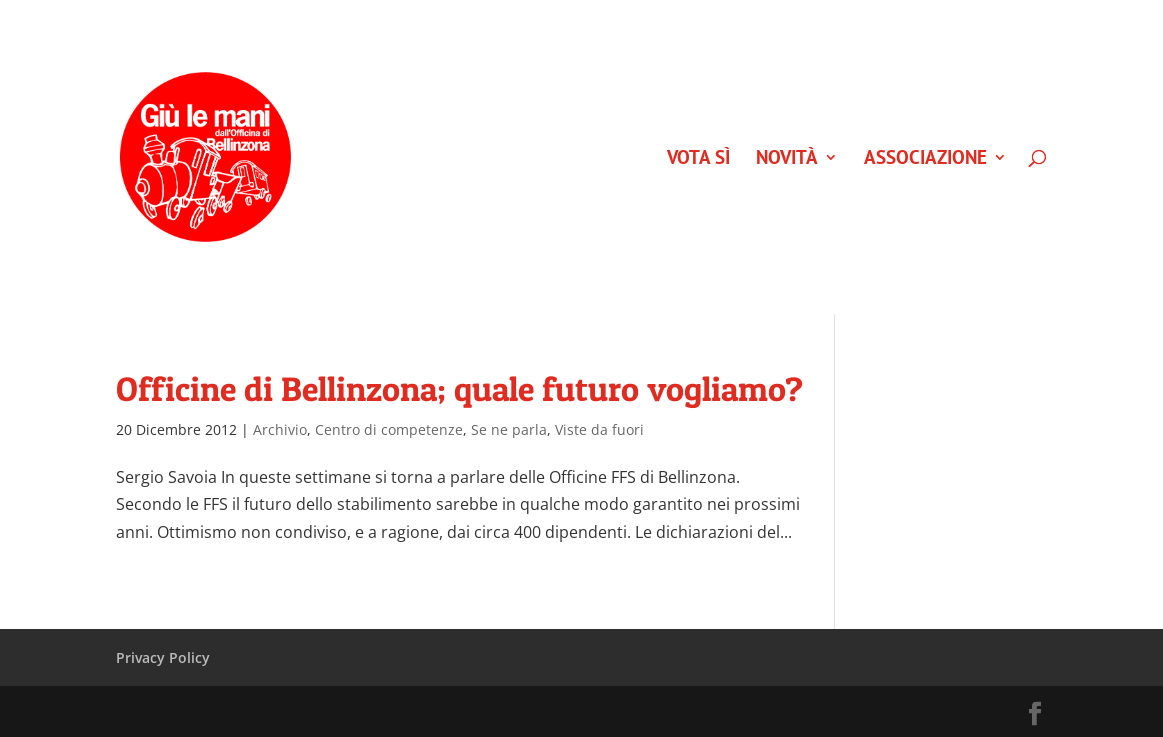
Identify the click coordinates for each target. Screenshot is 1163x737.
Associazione (925, 159)
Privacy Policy (163, 657)
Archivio (280, 429)
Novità (787, 159)
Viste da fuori (599, 429)
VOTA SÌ (698, 159)
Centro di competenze (389, 429)
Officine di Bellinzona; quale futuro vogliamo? (459, 388)
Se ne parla (509, 429)
